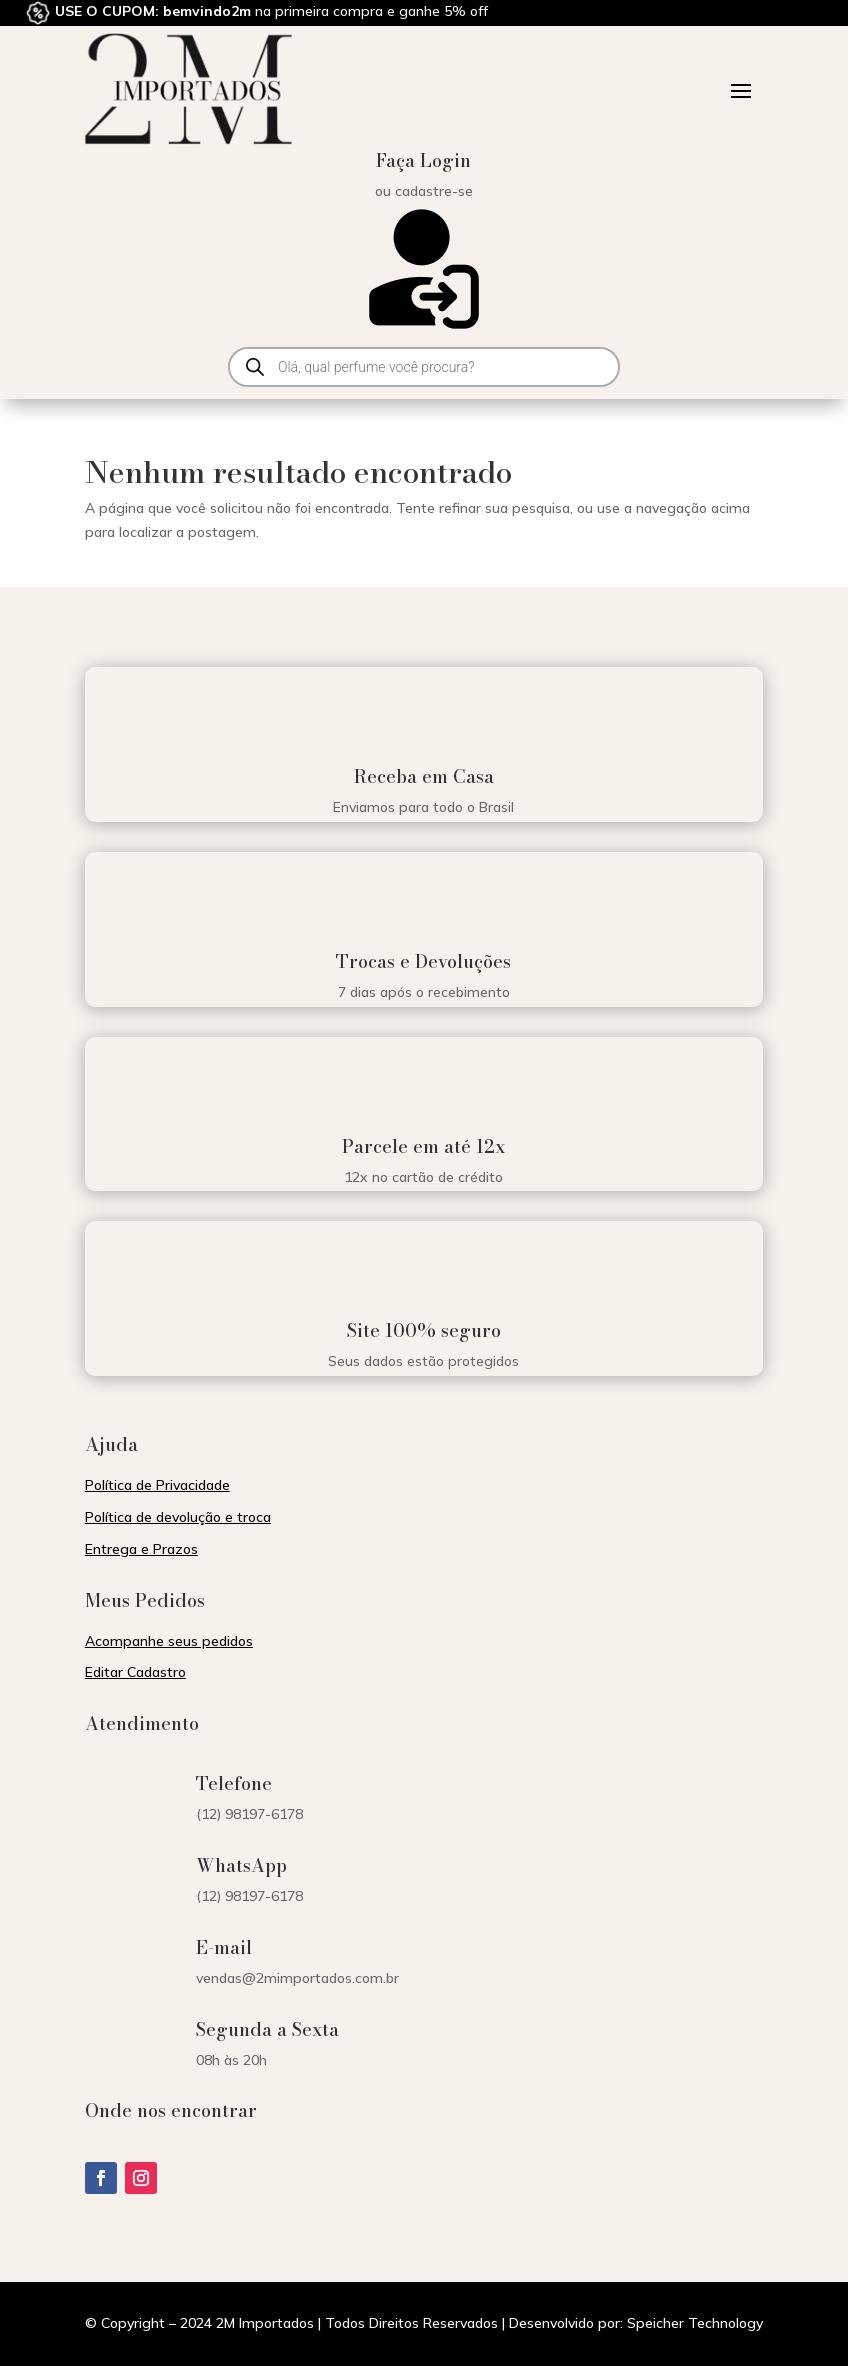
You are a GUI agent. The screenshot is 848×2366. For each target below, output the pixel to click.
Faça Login (423, 160)
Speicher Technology (695, 2323)
